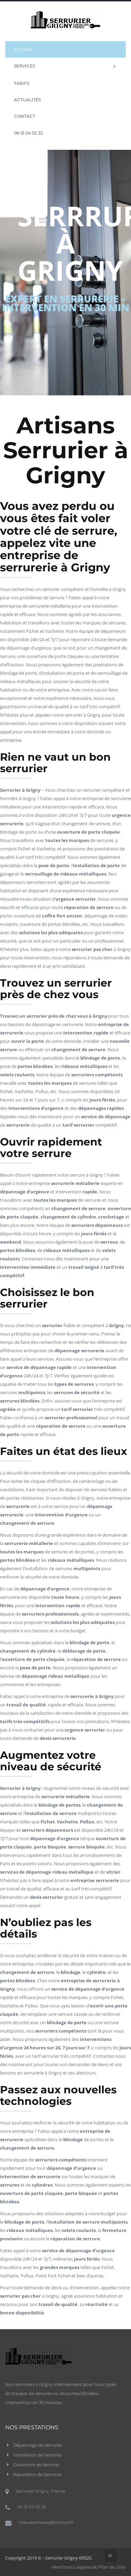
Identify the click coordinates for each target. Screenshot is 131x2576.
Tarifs (21, 83)
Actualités (27, 99)
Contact (24, 116)
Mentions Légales (72, 2567)
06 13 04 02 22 (28, 133)
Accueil (24, 49)
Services (64, 66)
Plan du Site (112, 2567)
